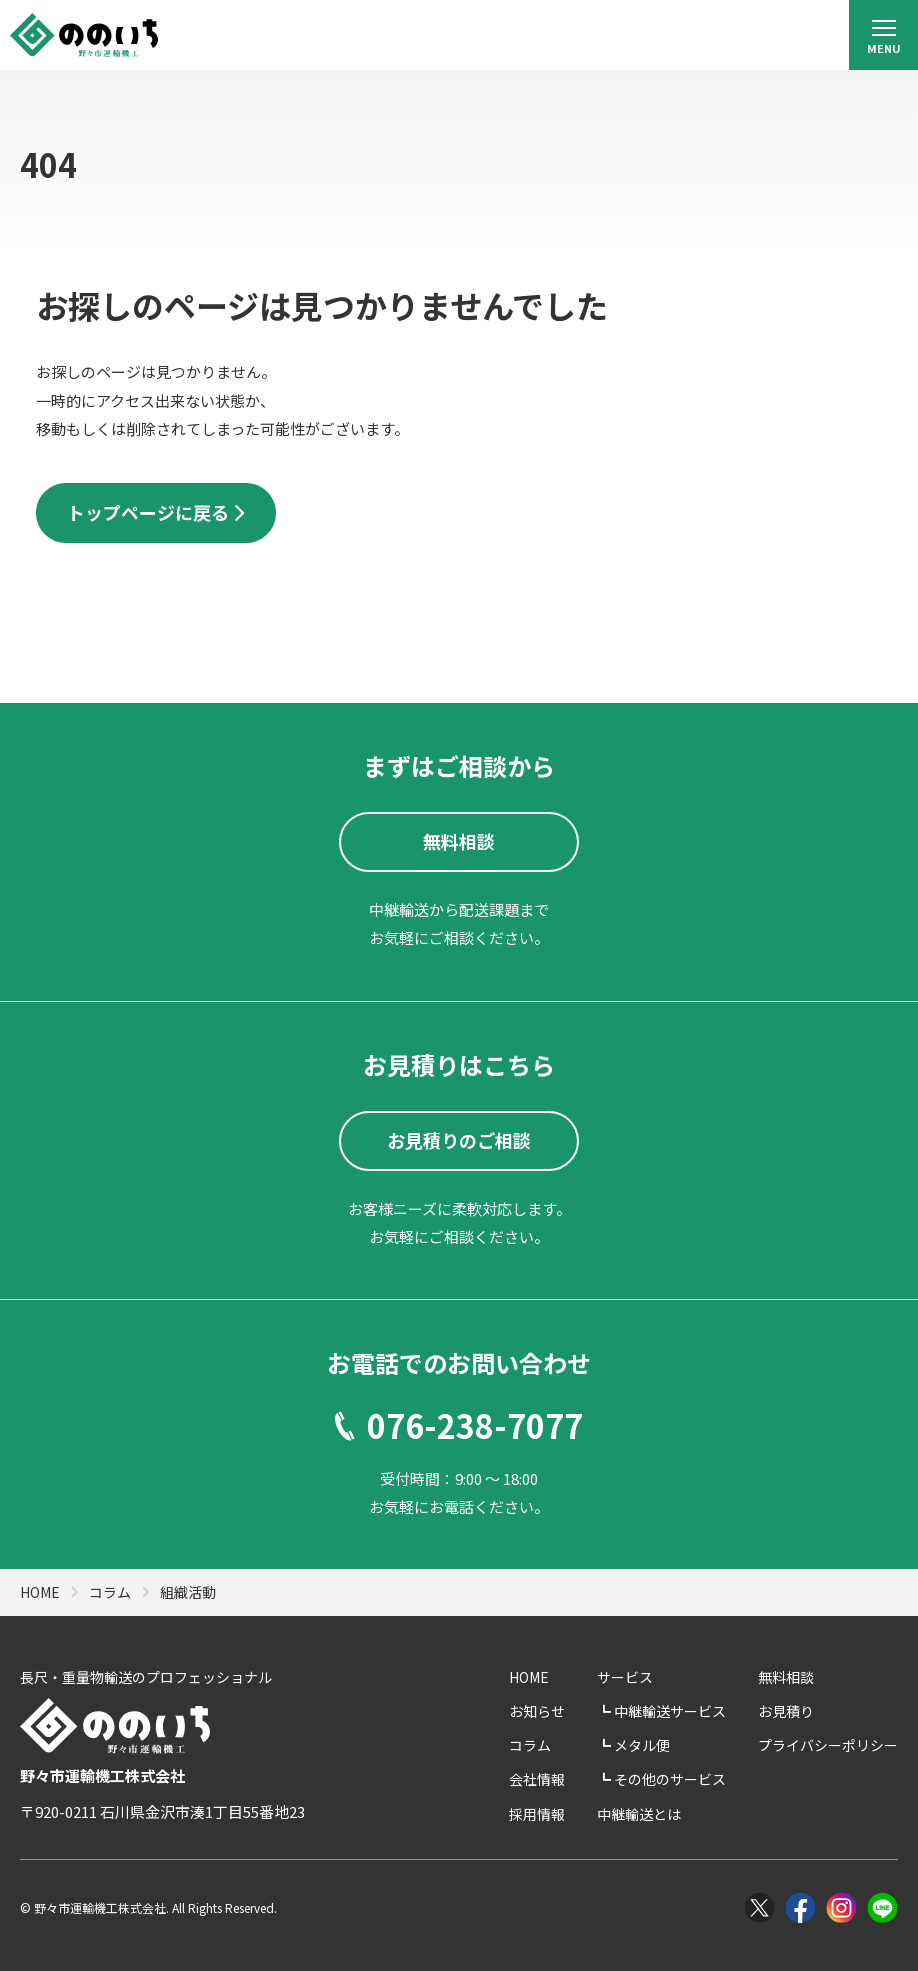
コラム (530, 1745)
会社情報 (537, 1779)
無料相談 (786, 1677)
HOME (529, 1677)
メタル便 (640, 1745)
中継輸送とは (639, 1814)
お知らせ (537, 1711)
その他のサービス (668, 1779)
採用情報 (537, 1814)
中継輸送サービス (668, 1711)
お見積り (786, 1711)
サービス (625, 1677)
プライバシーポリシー (828, 1745)
